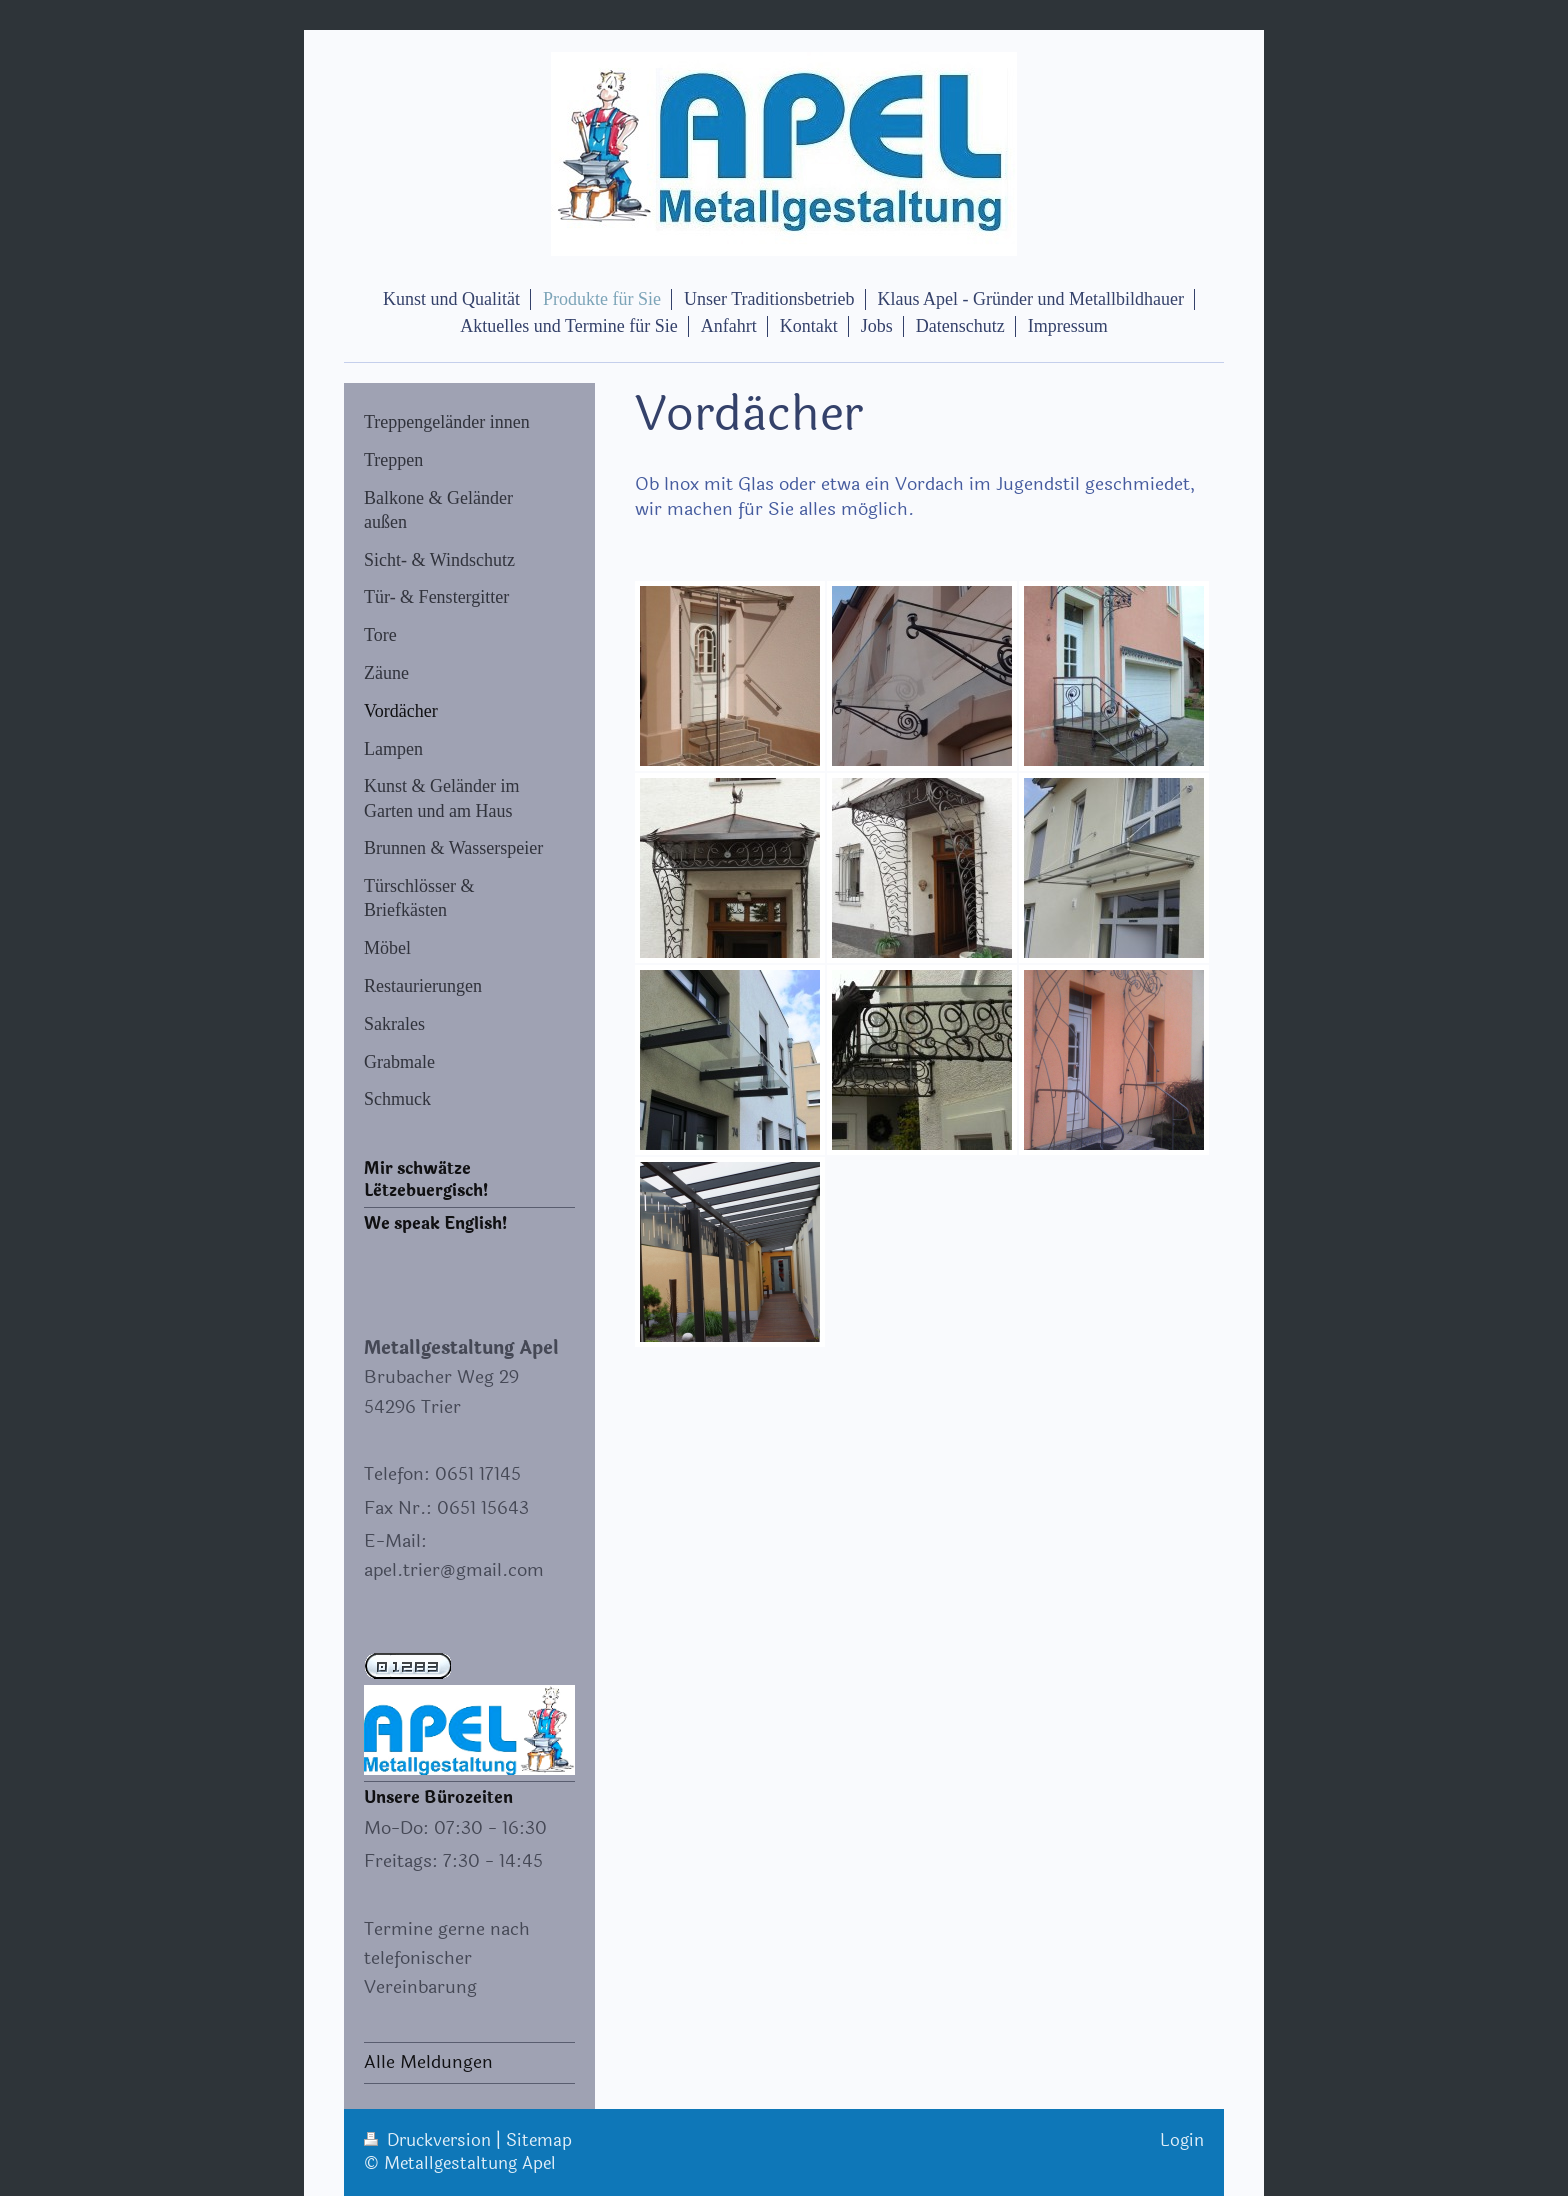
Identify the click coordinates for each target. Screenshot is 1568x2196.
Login (1182, 2140)
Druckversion (430, 2140)
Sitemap (539, 2140)
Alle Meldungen (428, 2062)
